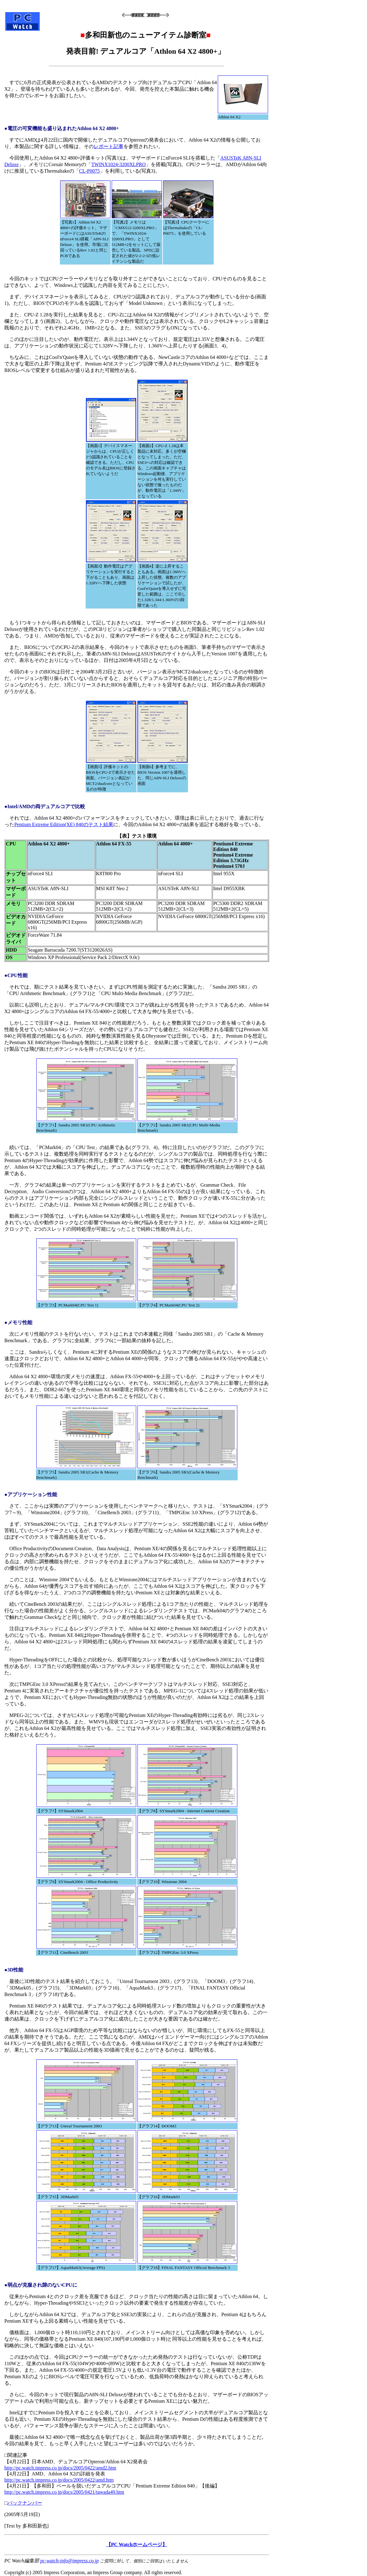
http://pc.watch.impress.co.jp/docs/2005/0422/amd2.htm (60, 2467)
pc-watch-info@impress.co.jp (69, 2560)
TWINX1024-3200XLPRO (118, 164)
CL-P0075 (89, 171)
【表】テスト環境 (137, 836)
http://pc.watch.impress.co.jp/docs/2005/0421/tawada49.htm (64, 2492)
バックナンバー (24, 2503)
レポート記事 (108, 146)
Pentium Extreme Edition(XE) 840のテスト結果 (63, 824)
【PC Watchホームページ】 (136, 2544)
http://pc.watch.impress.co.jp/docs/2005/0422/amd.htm (59, 2480)
